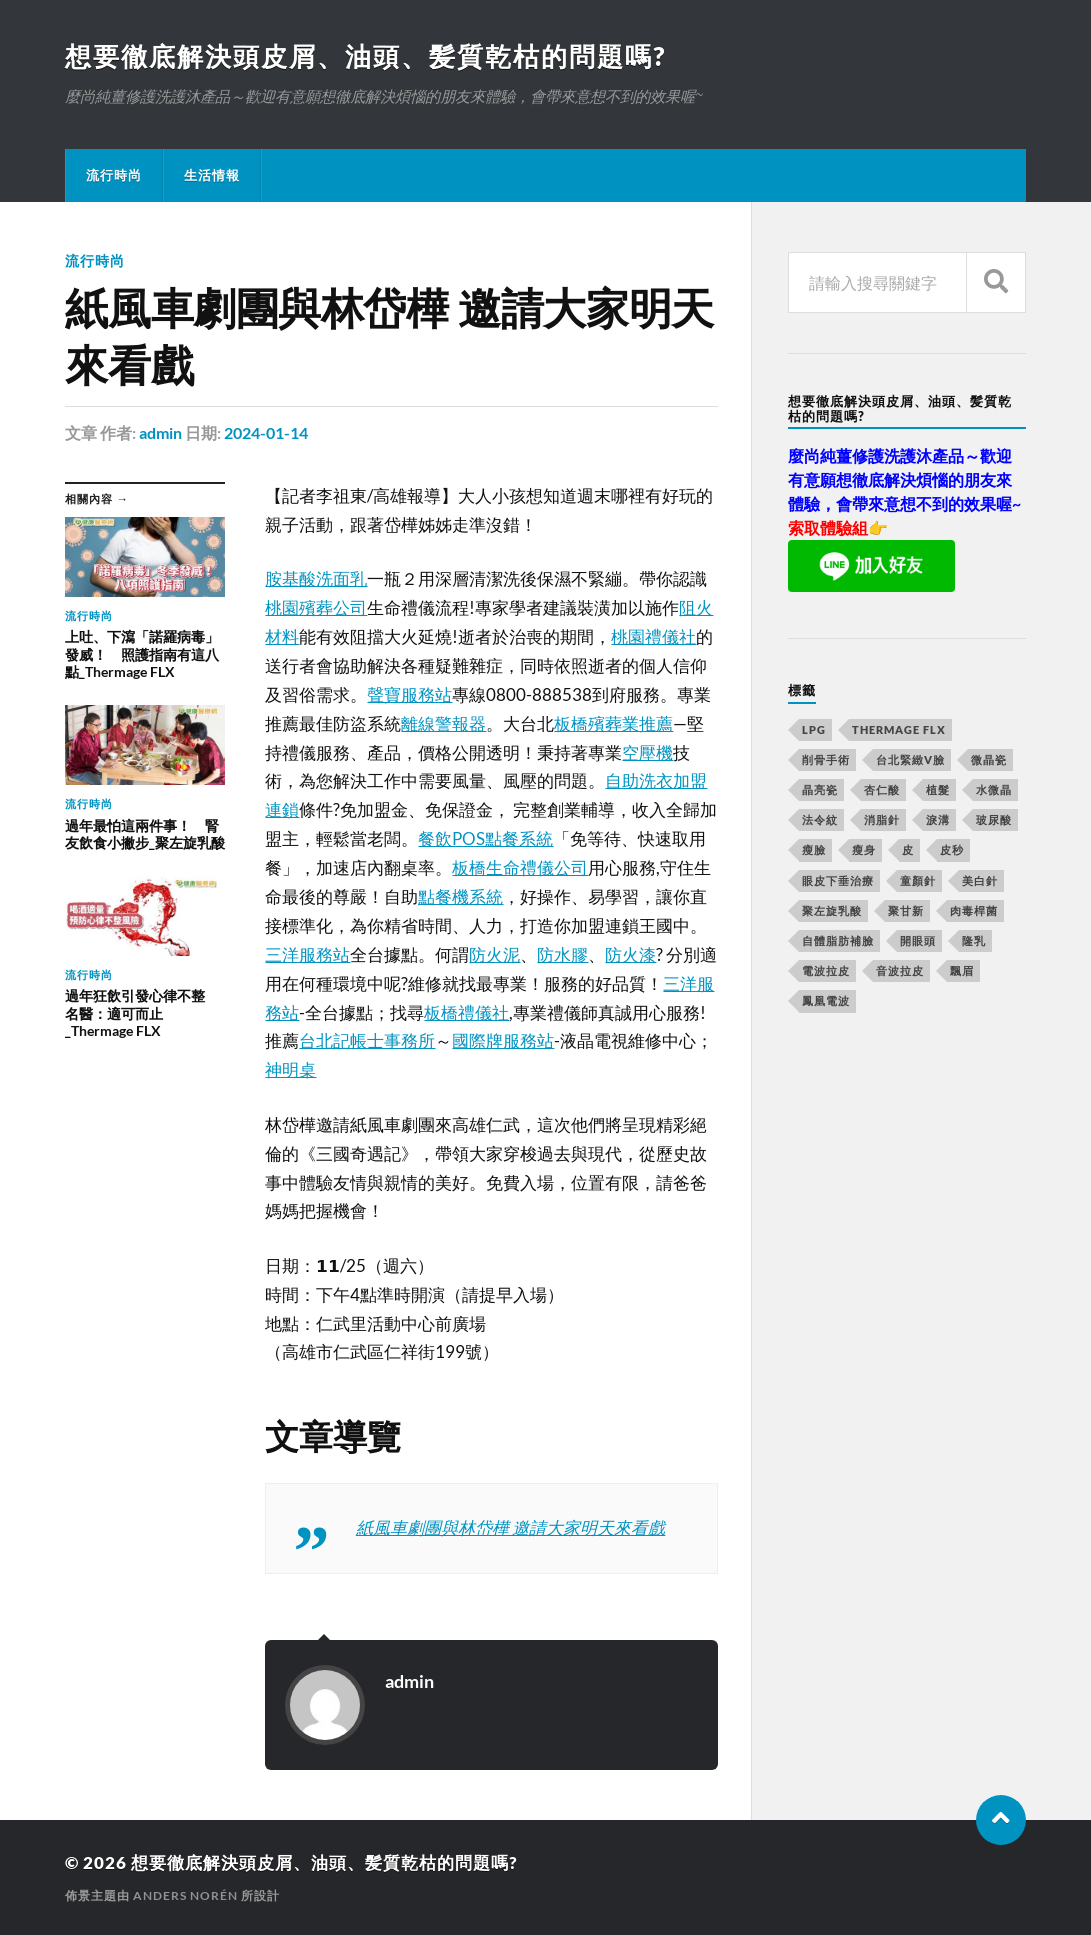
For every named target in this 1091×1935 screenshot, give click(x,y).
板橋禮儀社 (466, 1012)
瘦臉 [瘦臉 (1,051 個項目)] (814, 849)
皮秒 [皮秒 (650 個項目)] (952, 849)
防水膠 (562, 954)
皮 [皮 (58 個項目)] (908, 849)
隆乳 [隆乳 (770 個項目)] (974, 940)
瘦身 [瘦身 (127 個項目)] (864, 849)
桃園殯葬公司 (316, 607)
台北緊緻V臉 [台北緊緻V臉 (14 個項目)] (910, 759)
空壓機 (647, 752)
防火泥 (494, 954)
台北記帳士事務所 (367, 1040)
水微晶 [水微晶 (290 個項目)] (994, 789)
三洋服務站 (307, 954)
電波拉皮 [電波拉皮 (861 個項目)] (826, 970)
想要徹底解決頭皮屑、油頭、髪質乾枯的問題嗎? (365, 56)
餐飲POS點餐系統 (485, 838)
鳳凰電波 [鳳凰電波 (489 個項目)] (826, 1000)
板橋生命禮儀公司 (520, 867)
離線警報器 (443, 723)
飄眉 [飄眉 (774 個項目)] (962, 970)
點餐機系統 (460, 896)
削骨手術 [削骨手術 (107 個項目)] (826, 759)
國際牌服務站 (503, 1040)
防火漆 (630, 954)
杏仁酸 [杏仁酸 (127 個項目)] (882, 789)
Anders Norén (185, 1895)
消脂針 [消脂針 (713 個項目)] (882, 819)
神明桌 (290, 1069)
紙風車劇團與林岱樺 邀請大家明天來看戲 (510, 1527)
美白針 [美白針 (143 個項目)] (980, 880)
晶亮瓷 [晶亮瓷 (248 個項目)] (820, 789)
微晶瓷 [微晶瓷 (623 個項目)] (989, 759)
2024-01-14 (266, 432)
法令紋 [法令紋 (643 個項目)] (820, 819)
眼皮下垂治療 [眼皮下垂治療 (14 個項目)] (838, 880)
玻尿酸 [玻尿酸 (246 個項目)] (994, 819)
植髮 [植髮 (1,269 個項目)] (938, 789)
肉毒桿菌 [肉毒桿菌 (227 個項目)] (974, 910)
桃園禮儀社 (653, 636)
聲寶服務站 (409, 694)
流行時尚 (114, 175)
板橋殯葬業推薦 (613, 723)
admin (160, 432)
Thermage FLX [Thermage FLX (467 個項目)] (899, 729)
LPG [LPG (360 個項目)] (814, 729)
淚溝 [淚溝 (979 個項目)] (938, 819)
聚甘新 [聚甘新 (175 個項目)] (906, 910)
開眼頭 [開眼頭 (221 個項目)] (918, 940)
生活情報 (212, 175)
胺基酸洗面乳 (316, 578)
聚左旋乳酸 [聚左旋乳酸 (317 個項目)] (832, 910)
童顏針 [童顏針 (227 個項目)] (918, 880)
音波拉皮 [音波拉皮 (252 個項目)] (900, 970)
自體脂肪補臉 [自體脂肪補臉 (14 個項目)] (838, 940)
